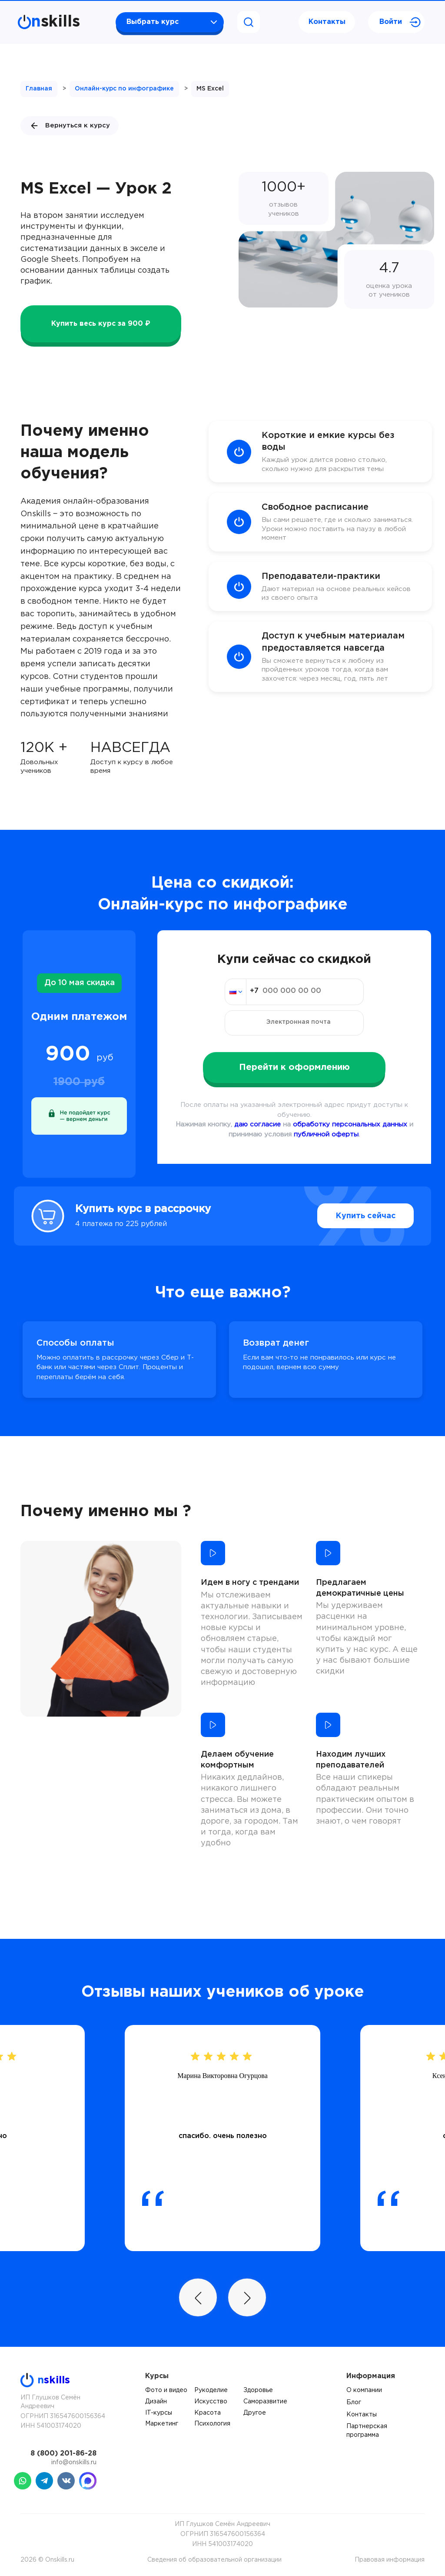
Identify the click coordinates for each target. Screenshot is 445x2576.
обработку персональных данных (350, 1124)
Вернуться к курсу (69, 125)
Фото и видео (166, 2390)
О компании (364, 2390)
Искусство (210, 2401)
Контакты (327, 22)
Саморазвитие (265, 2401)
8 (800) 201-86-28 (63, 2453)
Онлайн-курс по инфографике (124, 88)
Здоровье (258, 2390)
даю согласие (257, 1124)
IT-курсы (158, 2413)
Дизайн (156, 2401)
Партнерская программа (366, 2431)
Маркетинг (161, 2423)
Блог (353, 2402)
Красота (207, 2413)
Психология (212, 2423)
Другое (254, 2413)
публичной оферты (326, 1134)
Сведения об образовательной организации (214, 2560)
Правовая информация (390, 2560)
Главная (39, 88)
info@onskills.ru (73, 2462)
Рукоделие (211, 2390)
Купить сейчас (365, 1216)
